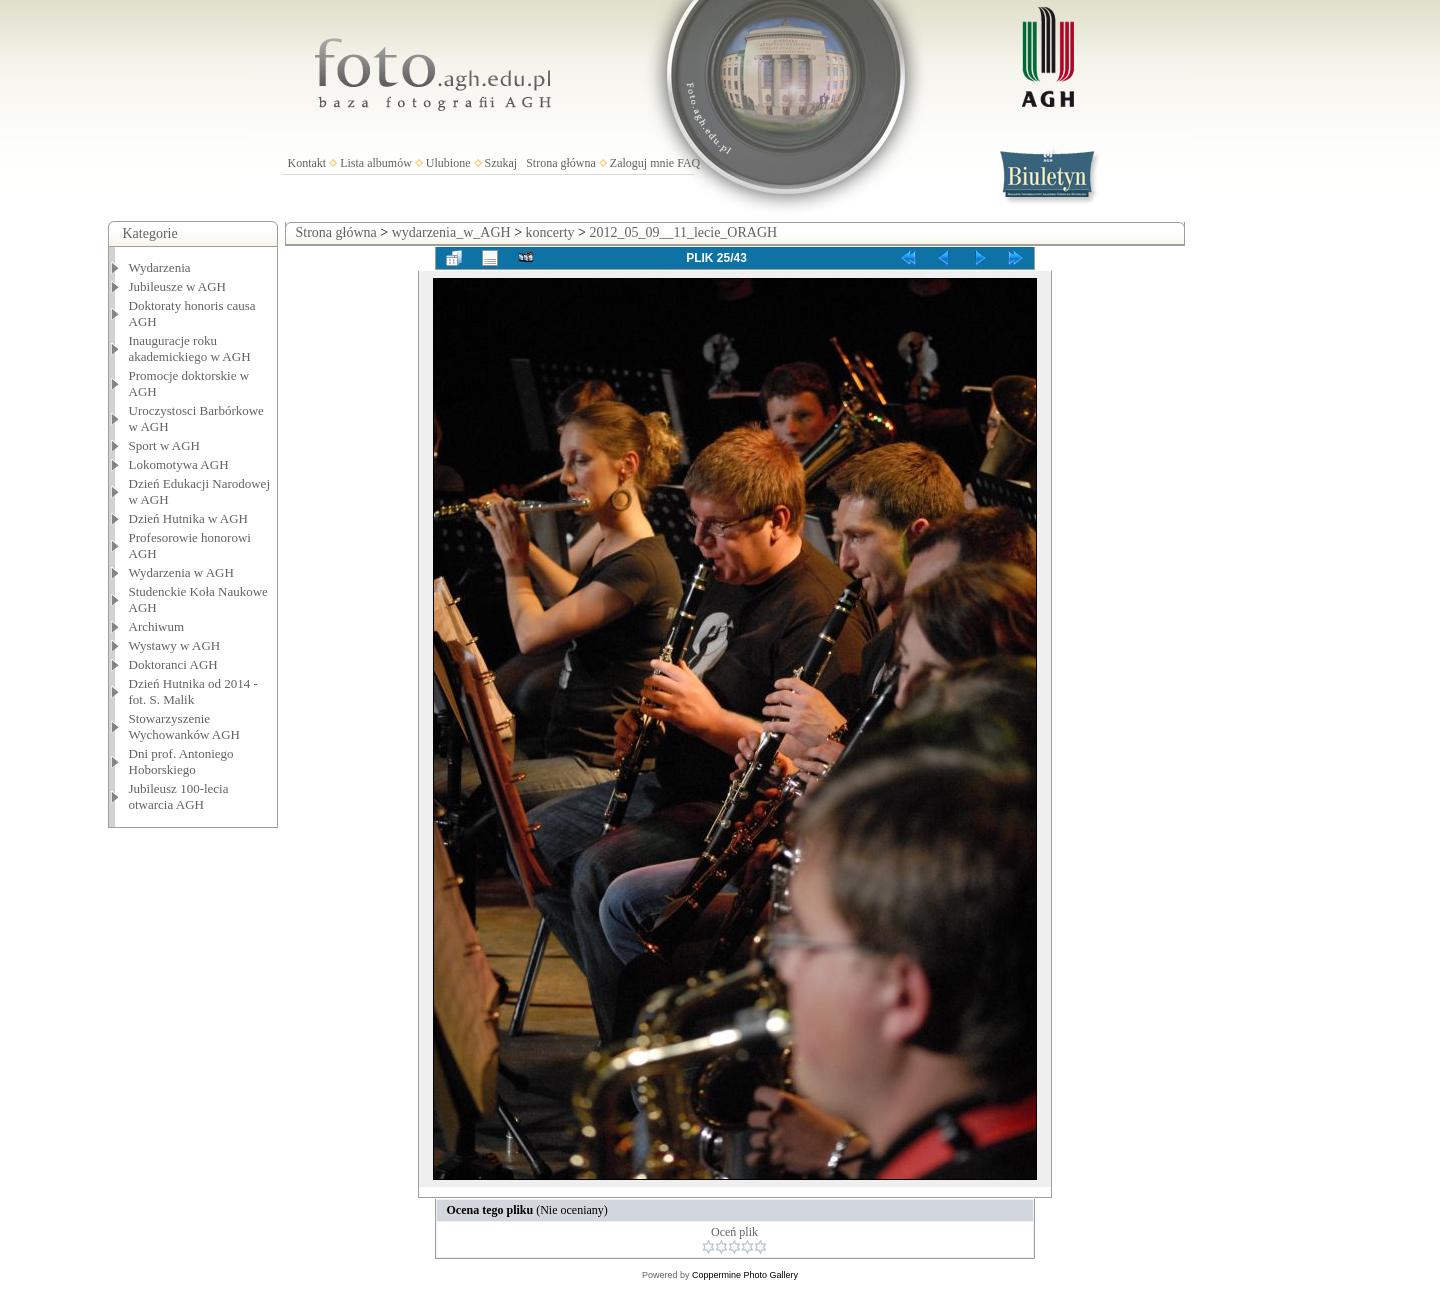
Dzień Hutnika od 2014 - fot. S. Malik (193, 691)
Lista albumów (376, 163)
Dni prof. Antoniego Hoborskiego (181, 761)
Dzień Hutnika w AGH (189, 518)
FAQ (688, 163)
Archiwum (157, 626)
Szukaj (501, 163)
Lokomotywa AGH (179, 464)
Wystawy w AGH (175, 645)
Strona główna (561, 163)
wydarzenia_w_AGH (451, 232)
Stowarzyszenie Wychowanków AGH (185, 726)
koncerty (550, 232)
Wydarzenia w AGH (181, 572)
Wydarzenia (160, 267)
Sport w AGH (165, 445)
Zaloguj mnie (642, 163)
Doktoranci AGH (173, 664)
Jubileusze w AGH (178, 286)
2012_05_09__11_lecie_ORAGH (683, 232)
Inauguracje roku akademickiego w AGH (190, 348)
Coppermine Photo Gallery (745, 1275)
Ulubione (448, 163)
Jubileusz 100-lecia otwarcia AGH (179, 796)
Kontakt (307, 163)
